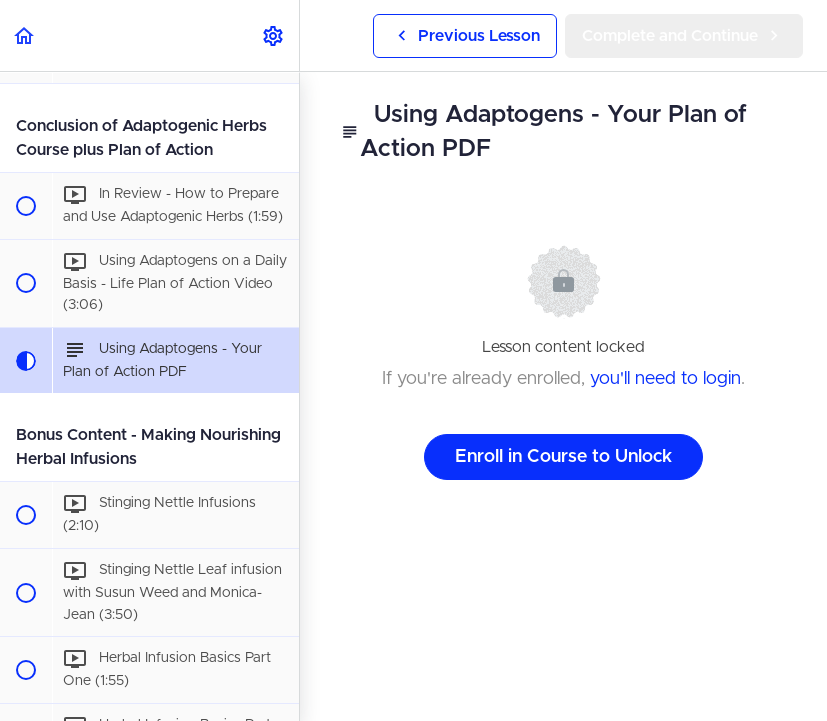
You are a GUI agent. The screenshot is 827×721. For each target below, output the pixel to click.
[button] (25, 35)
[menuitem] (274, 35)
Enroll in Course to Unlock (563, 457)
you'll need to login (665, 379)
